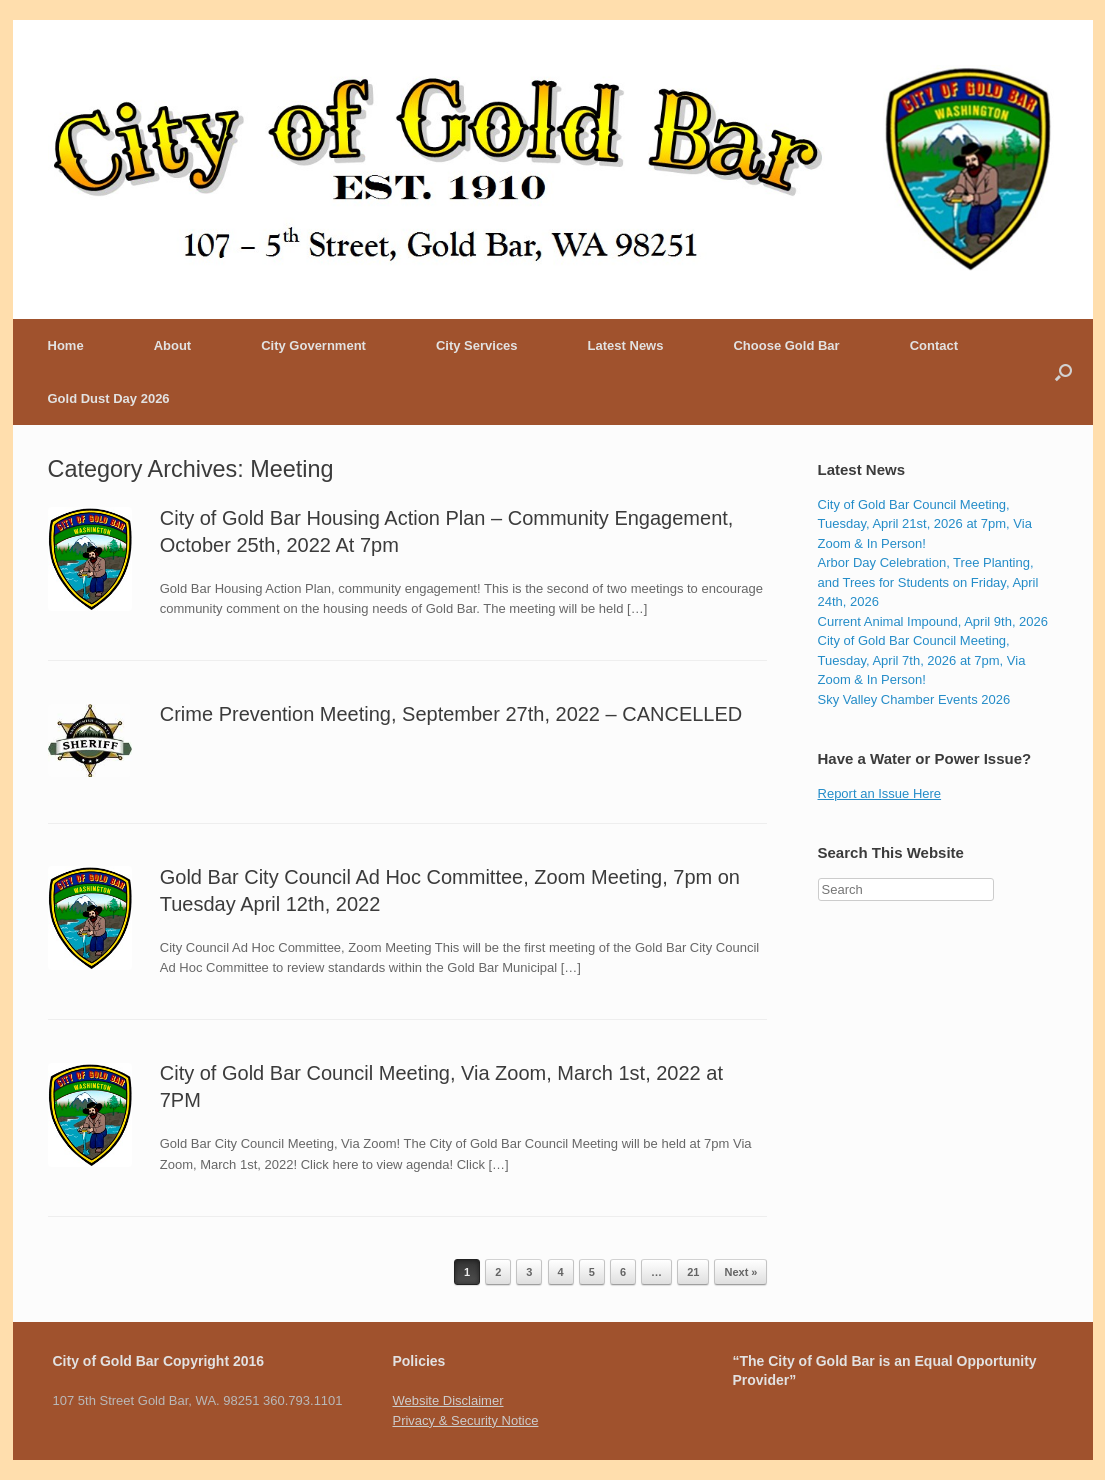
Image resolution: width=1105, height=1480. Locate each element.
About (173, 345)
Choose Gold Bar (786, 345)
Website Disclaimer (447, 1400)
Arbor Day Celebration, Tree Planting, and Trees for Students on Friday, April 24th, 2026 (928, 582)
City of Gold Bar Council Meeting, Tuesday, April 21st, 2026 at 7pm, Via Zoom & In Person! (925, 524)
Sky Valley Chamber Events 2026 (914, 699)
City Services (477, 345)
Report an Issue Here (880, 793)
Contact (934, 345)
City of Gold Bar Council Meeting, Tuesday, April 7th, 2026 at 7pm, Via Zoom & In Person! (922, 660)
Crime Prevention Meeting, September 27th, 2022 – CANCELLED (451, 714)
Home (66, 345)
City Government (313, 345)
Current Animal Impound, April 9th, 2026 (933, 621)
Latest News (626, 345)
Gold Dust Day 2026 (109, 398)
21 (693, 1272)
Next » (740, 1272)
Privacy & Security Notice (465, 1420)
